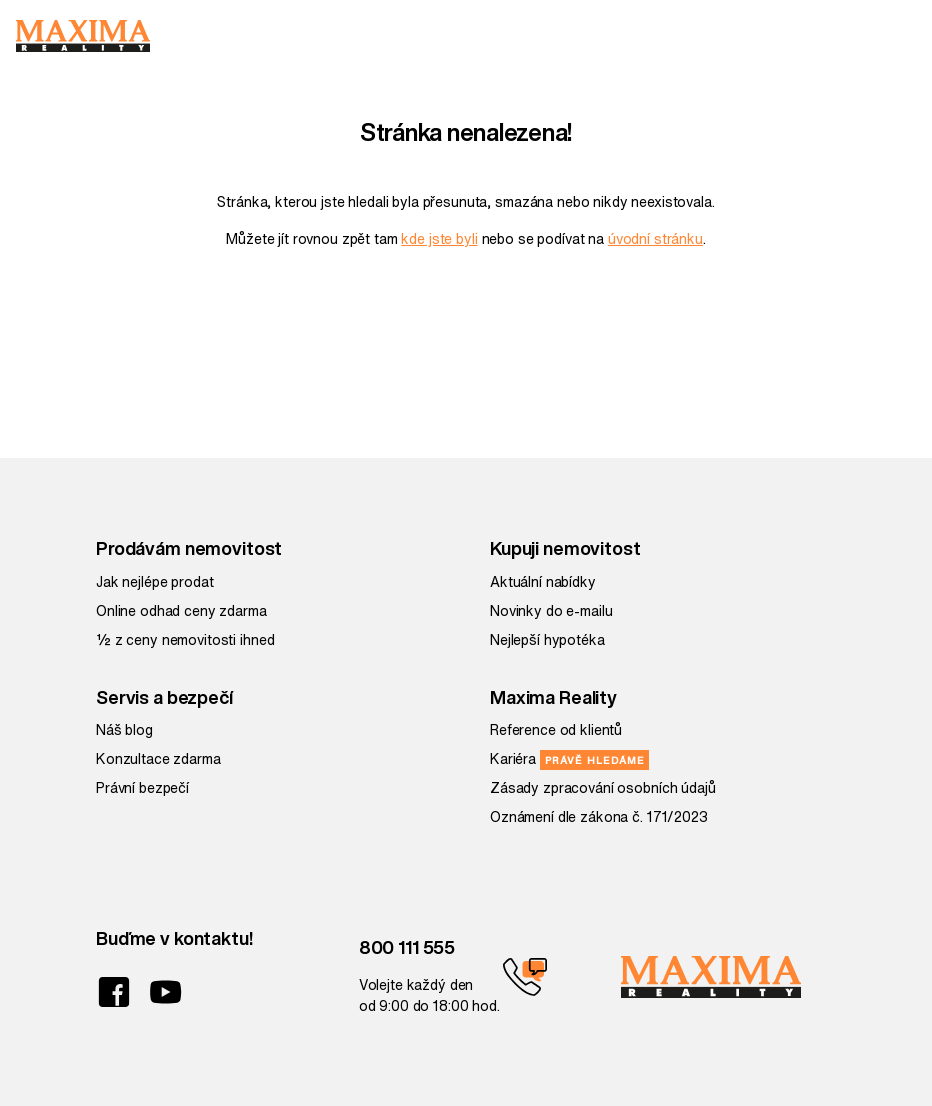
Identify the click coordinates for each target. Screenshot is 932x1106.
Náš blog (124, 730)
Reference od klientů (556, 730)
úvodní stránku (655, 239)
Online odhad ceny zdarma (181, 611)
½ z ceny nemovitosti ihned (185, 640)
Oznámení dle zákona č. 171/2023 (599, 817)
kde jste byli (439, 239)
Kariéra (569, 759)
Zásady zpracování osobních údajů (603, 788)
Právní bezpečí (142, 788)
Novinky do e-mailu (551, 611)
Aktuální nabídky (543, 582)
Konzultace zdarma (158, 759)
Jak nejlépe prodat (154, 582)
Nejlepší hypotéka (547, 640)
